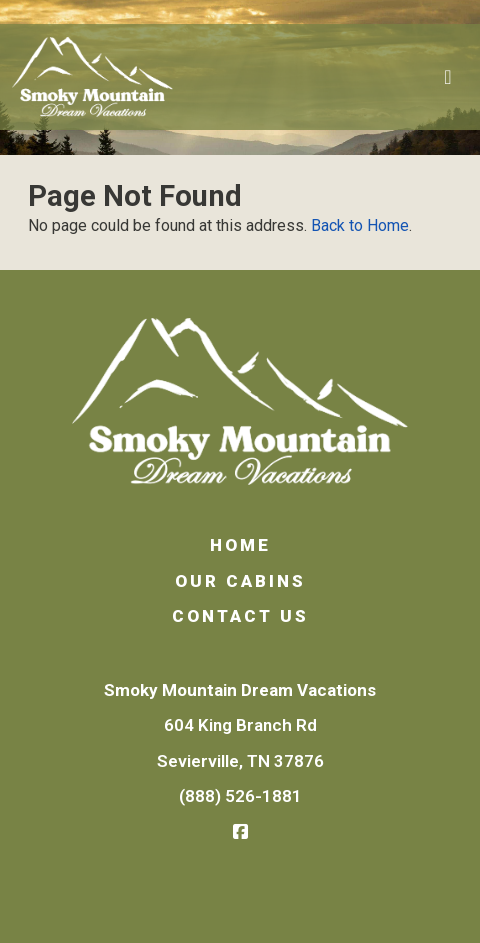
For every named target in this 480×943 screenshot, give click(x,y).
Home (240, 545)
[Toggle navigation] (448, 77)
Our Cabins (240, 581)
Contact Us (240, 616)
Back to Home (360, 225)
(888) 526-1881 (240, 796)
